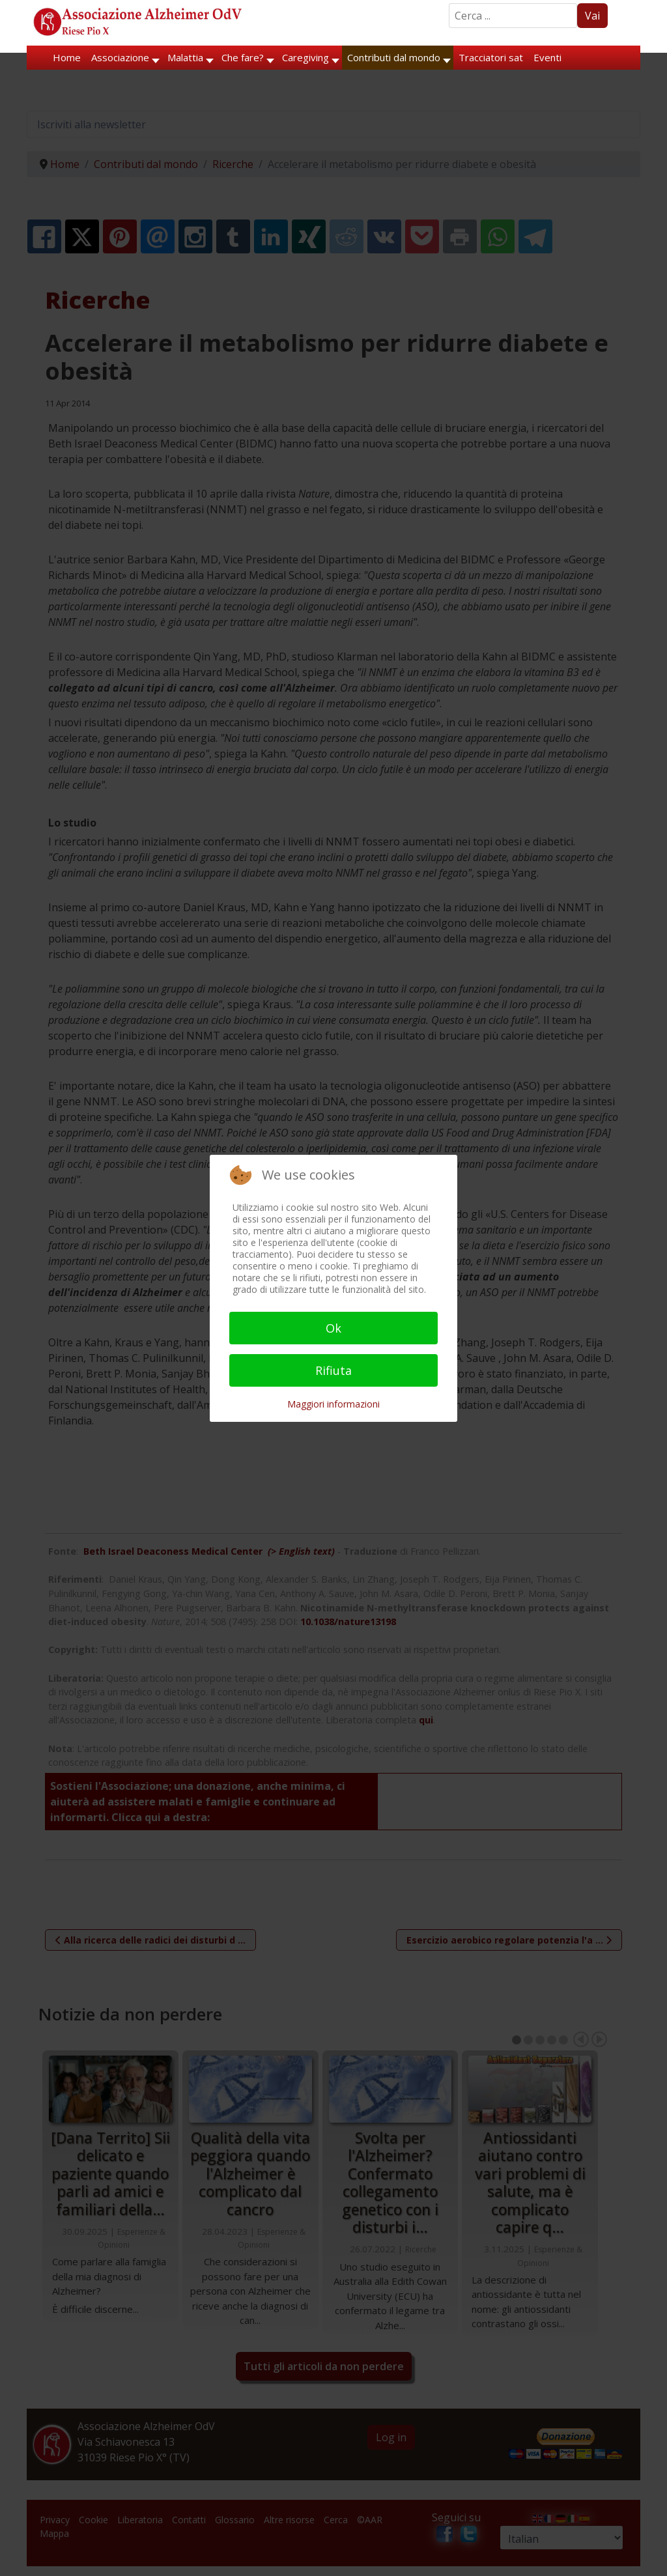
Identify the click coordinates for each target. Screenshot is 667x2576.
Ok (333, 1328)
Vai (592, 15)
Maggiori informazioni (333, 1404)
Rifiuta (333, 1370)
